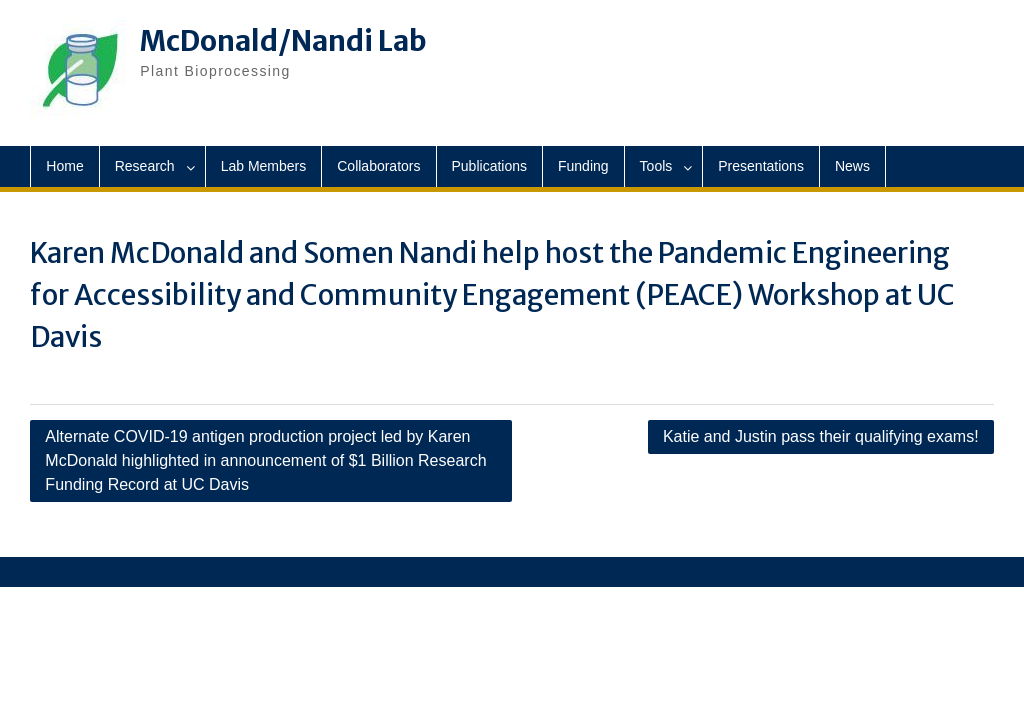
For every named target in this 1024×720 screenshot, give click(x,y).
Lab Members (264, 166)
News (852, 166)
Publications (490, 166)
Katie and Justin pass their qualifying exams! (821, 436)
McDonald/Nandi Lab (283, 41)
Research (145, 166)
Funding (583, 166)
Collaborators (378, 166)
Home (64, 166)
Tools (656, 166)
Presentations (761, 166)
